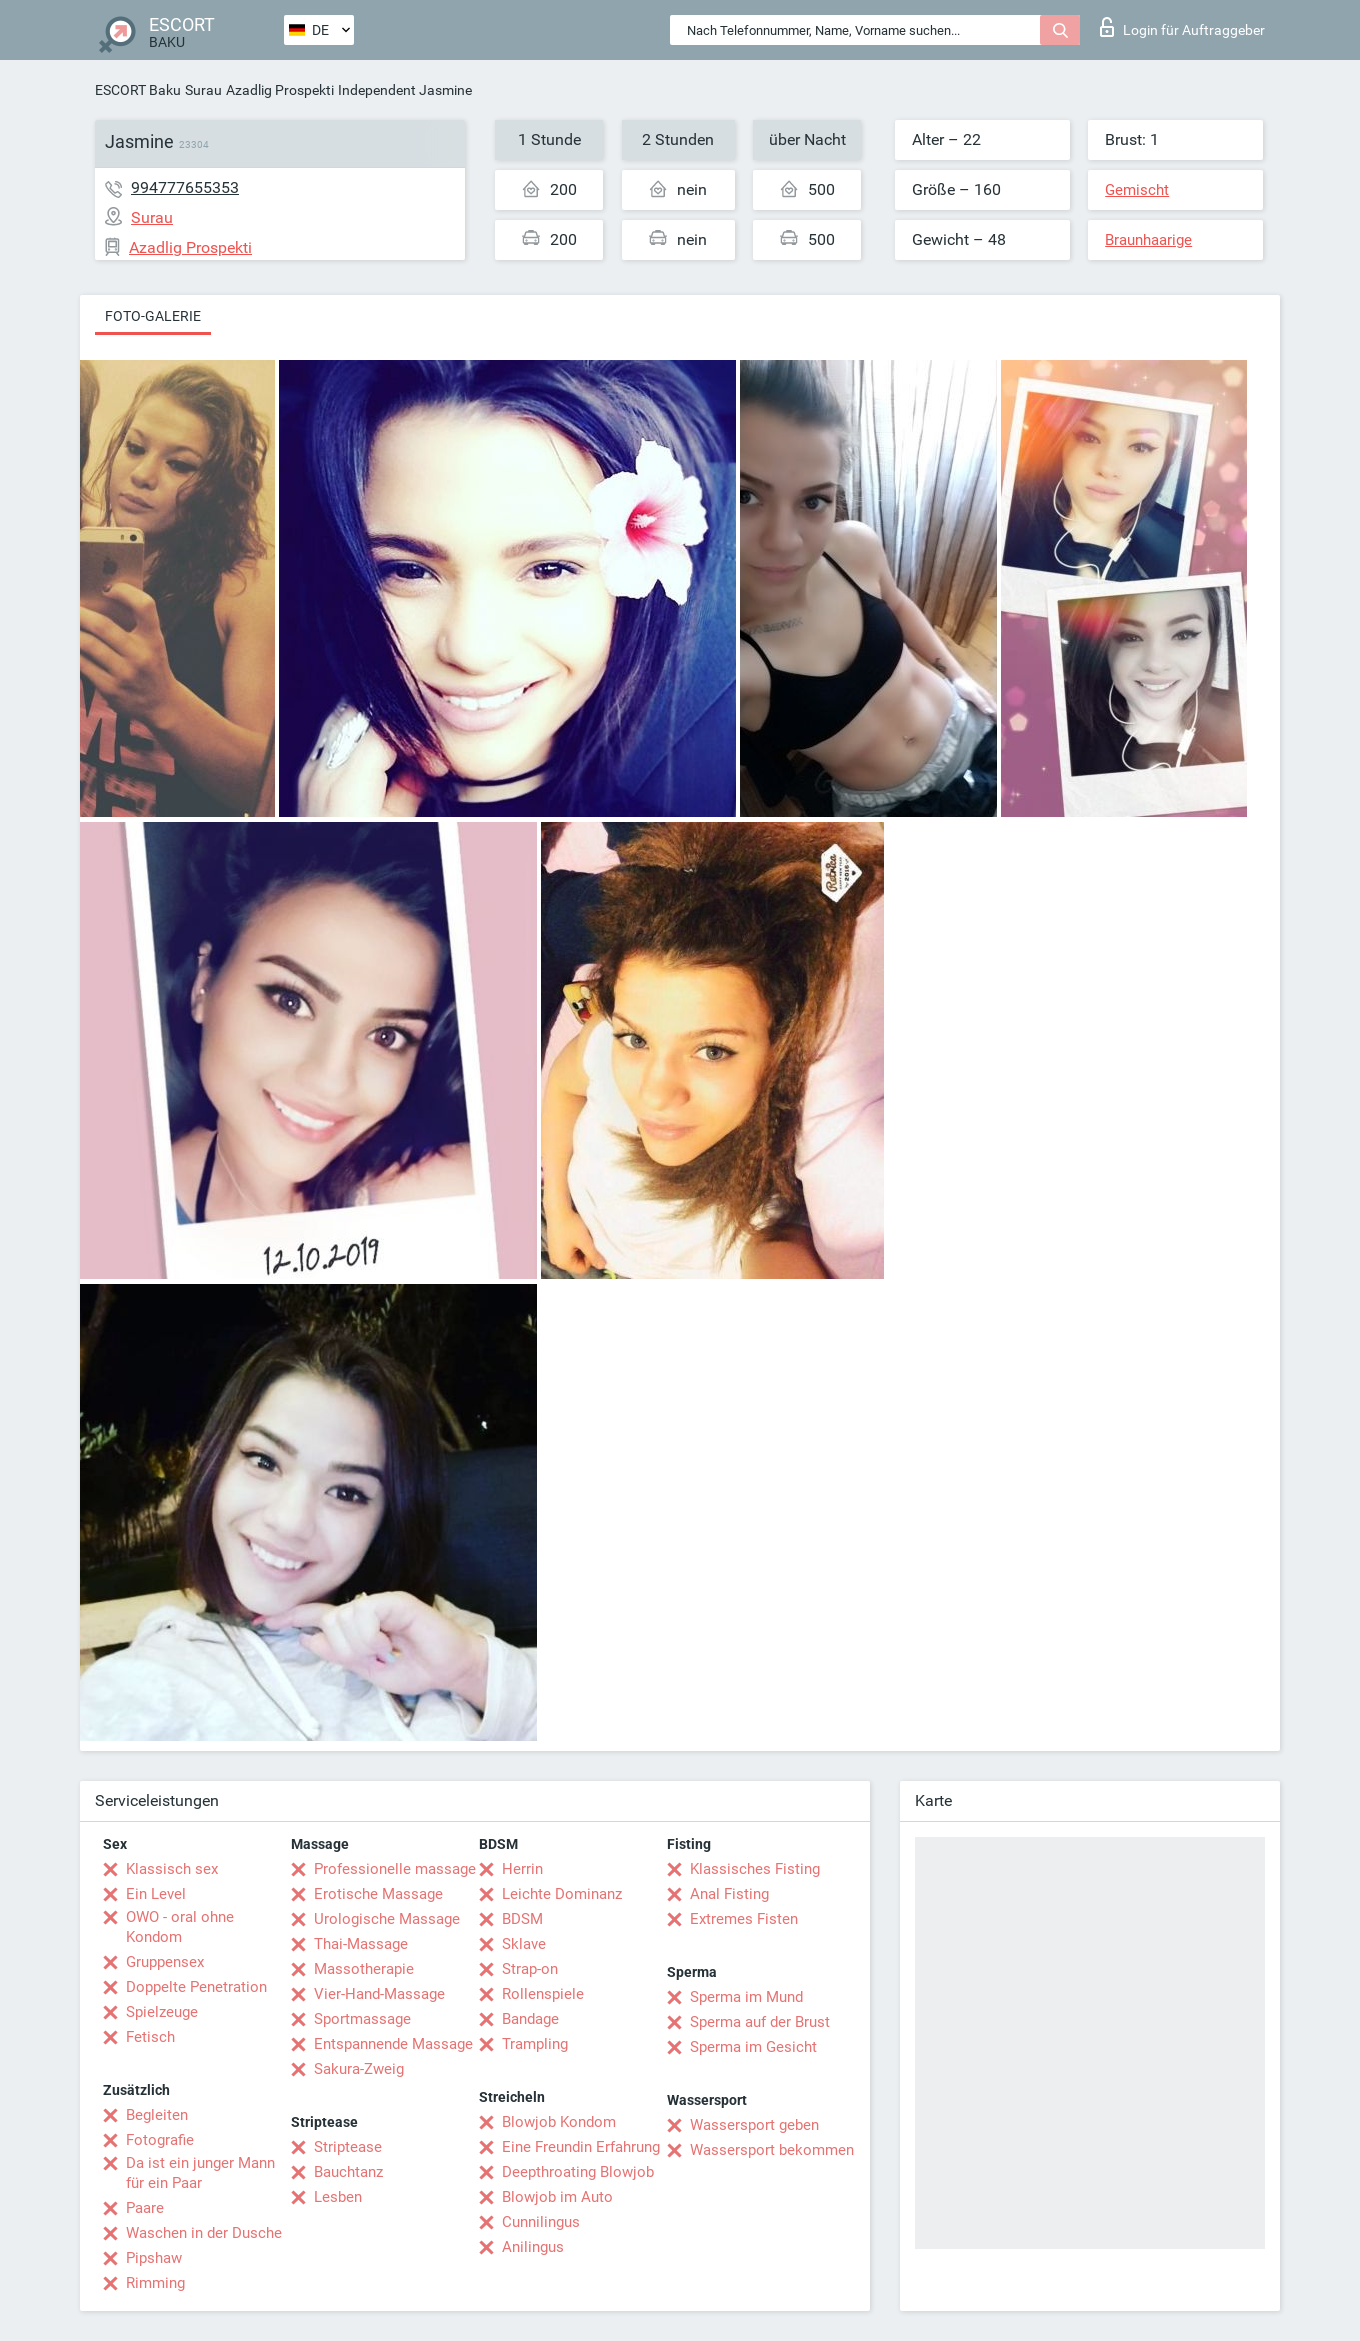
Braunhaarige (1148, 240)
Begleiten (157, 2115)
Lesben (338, 2197)
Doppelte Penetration (196, 1987)
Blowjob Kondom (559, 2122)
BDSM (522, 1919)
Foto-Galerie (153, 316)
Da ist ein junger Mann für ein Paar (200, 2173)
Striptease (348, 2147)
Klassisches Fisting (755, 1869)
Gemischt (1137, 190)
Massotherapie (364, 1969)
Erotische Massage (378, 1894)
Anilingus (533, 2247)
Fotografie (160, 2140)
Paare (145, 2208)
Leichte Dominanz (562, 1894)
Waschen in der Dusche (204, 2233)
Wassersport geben (754, 2125)
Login (1182, 27)
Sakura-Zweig (359, 2069)
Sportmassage (362, 2019)
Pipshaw (154, 2258)
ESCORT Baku (138, 90)
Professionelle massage (395, 1869)
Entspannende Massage (393, 2044)
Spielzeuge (162, 2012)
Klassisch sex (172, 1869)
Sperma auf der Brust (760, 2022)
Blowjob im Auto (557, 2197)
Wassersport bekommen (772, 2150)
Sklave (524, 1944)
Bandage (530, 2019)
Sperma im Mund (746, 1997)
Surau (203, 90)
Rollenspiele (543, 1994)
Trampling (535, 2044)
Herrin (522, 1869)
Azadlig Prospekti (280, 90)
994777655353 (185, 187)
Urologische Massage (387, 1919)
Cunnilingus (541, 2222)
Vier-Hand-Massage (379, 1994)
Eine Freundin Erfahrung (581, 2147)
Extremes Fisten (744, 1919)
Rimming (155, 2283)
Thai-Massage (361, 1944)
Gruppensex (165, 1962)
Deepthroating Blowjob (578, 2172)
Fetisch (150, 2037)
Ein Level (156, 1894)
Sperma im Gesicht (753, 2047)
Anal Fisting (729, 1894)
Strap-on (530, 1969)
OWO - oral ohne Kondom (180, 1927)
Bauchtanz (348, 2172)
